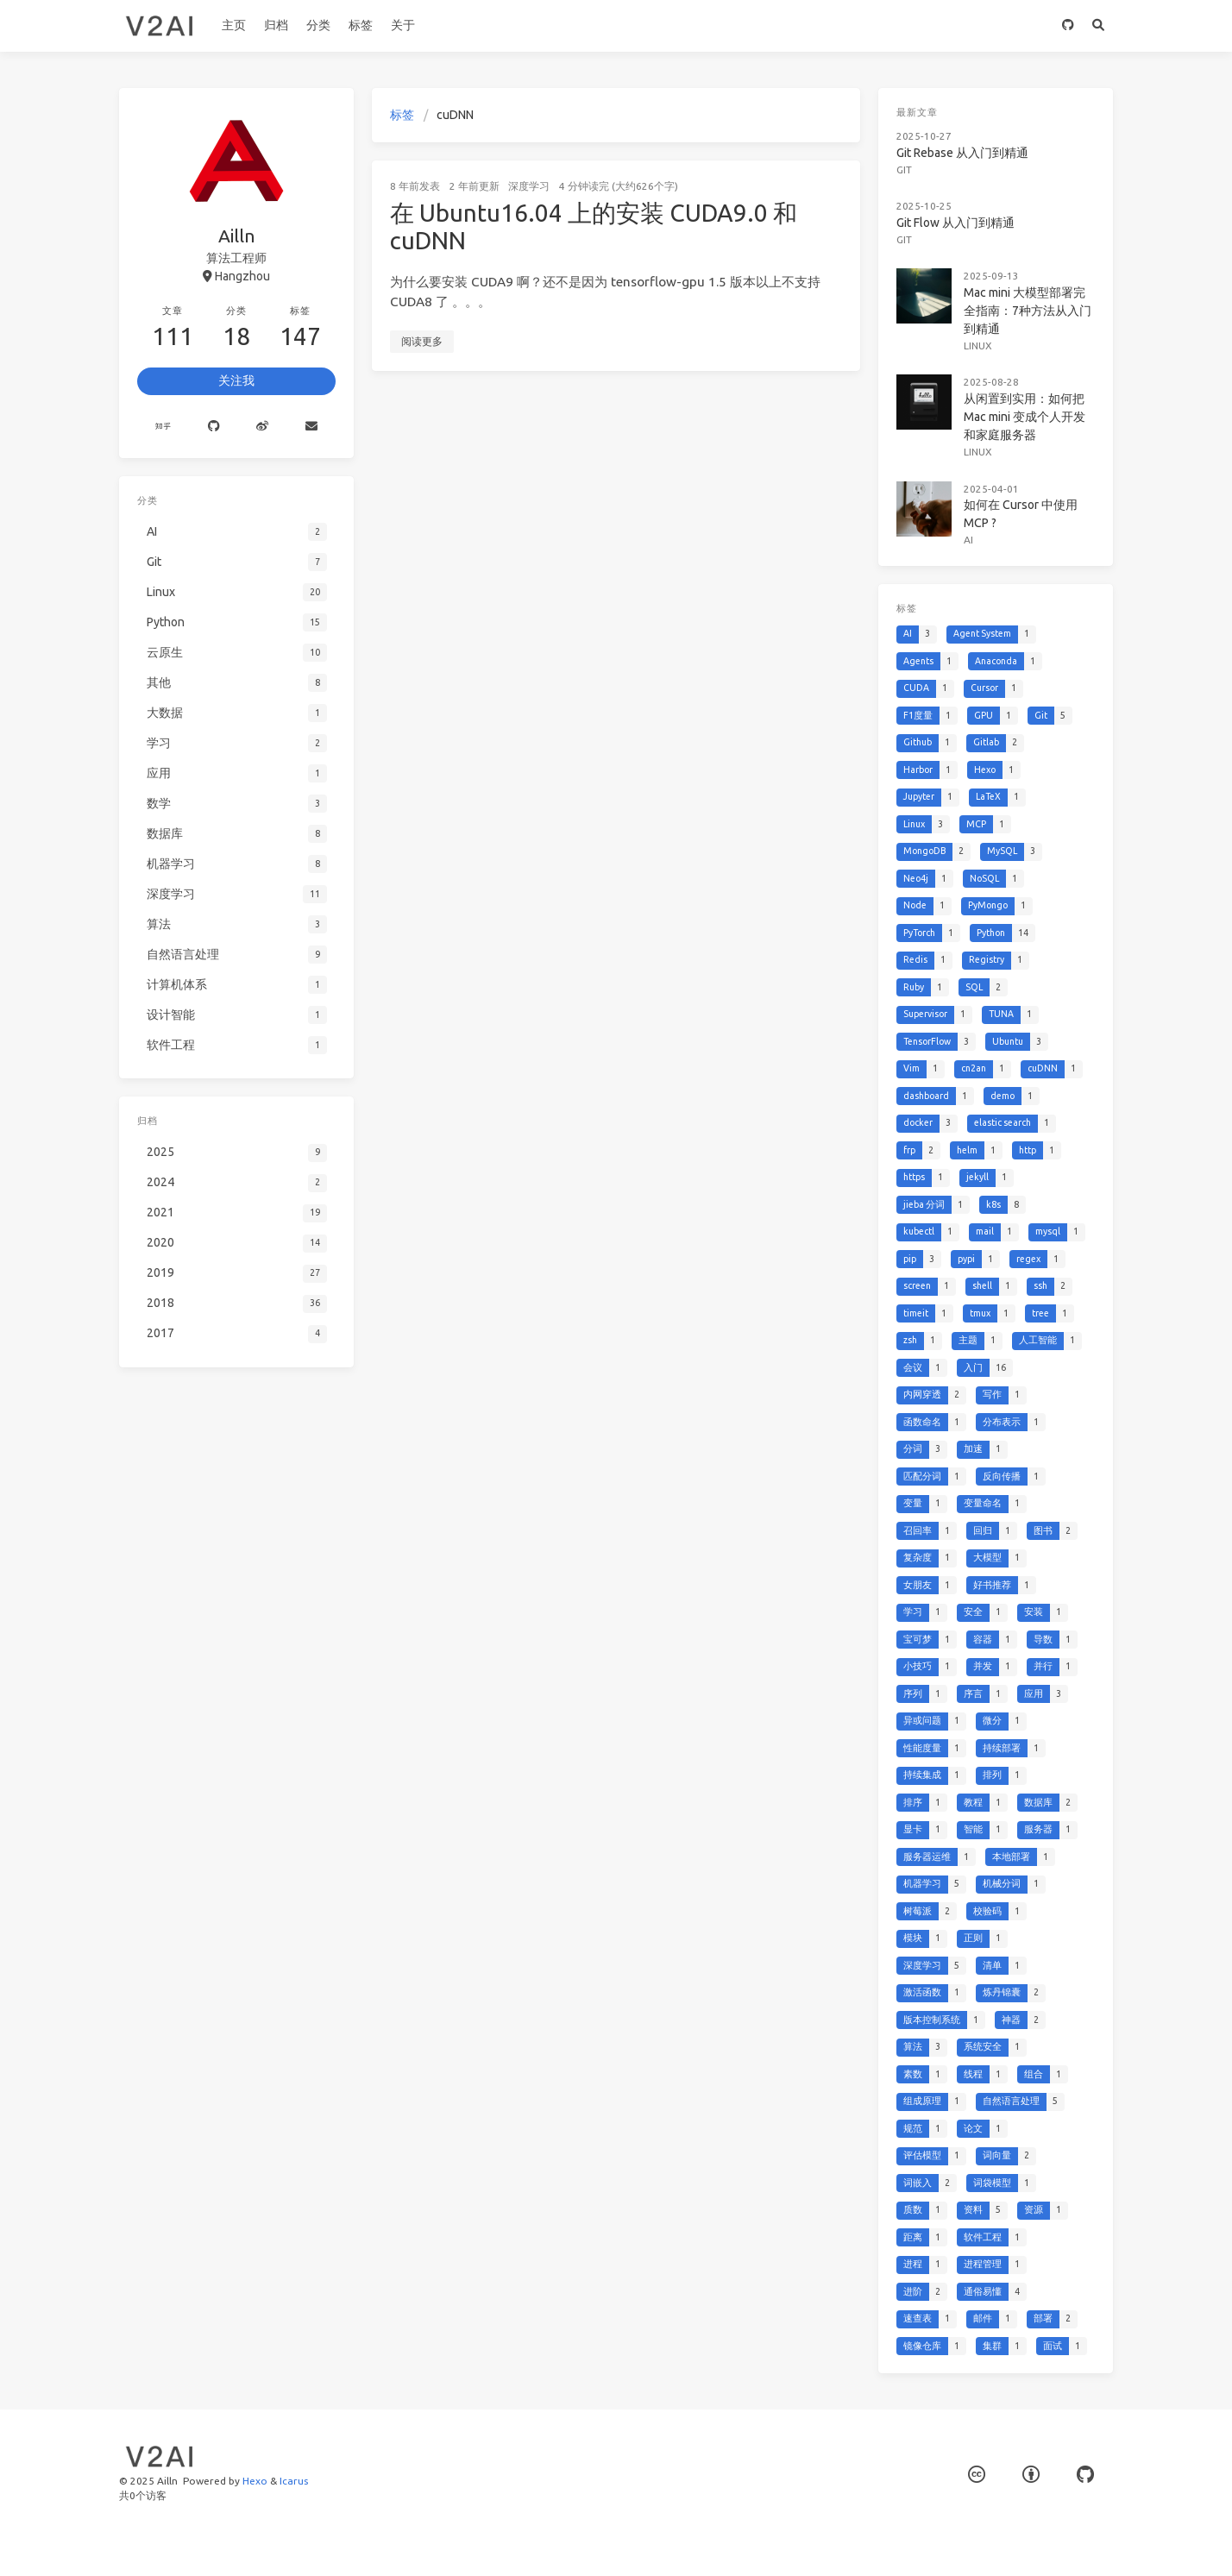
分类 (318, 25)
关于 (403, 25)
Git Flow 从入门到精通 (955, 222)
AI (968, 539)
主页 (234, 25)
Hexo (254, 2480)
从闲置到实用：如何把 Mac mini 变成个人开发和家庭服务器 (1024, 417)
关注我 (236, 380)
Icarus (294, 2480)
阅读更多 (422, 341)
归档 (276, 25)
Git (904, 169)
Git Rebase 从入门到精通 (962, 153)
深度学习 (529, 186)
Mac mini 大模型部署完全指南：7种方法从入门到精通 (1027, 311)
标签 (361, 25)
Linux (978, 345)
